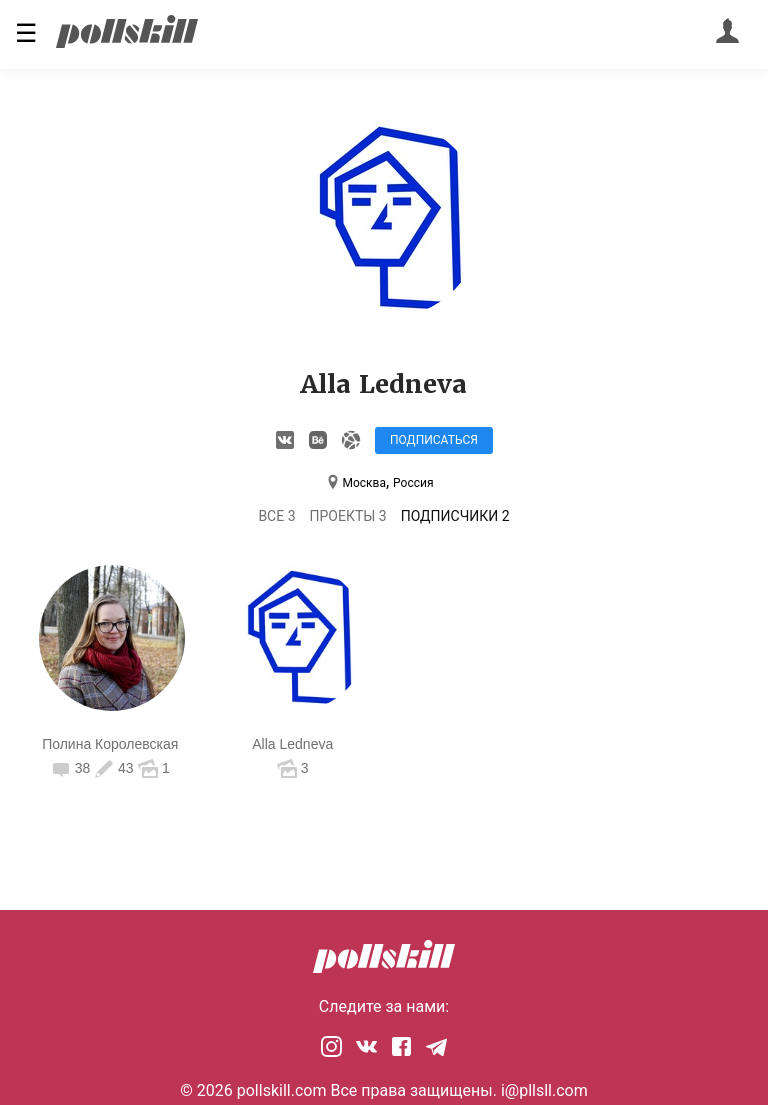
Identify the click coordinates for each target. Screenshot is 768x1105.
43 (113, 768)
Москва (363, 483)
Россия (413, 483)
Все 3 (276, 516)
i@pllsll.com (544, 1090)
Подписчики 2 (455, 516)
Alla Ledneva (292, 744)
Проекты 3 (348, 516)
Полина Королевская (110, 744)
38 (72, 768)
